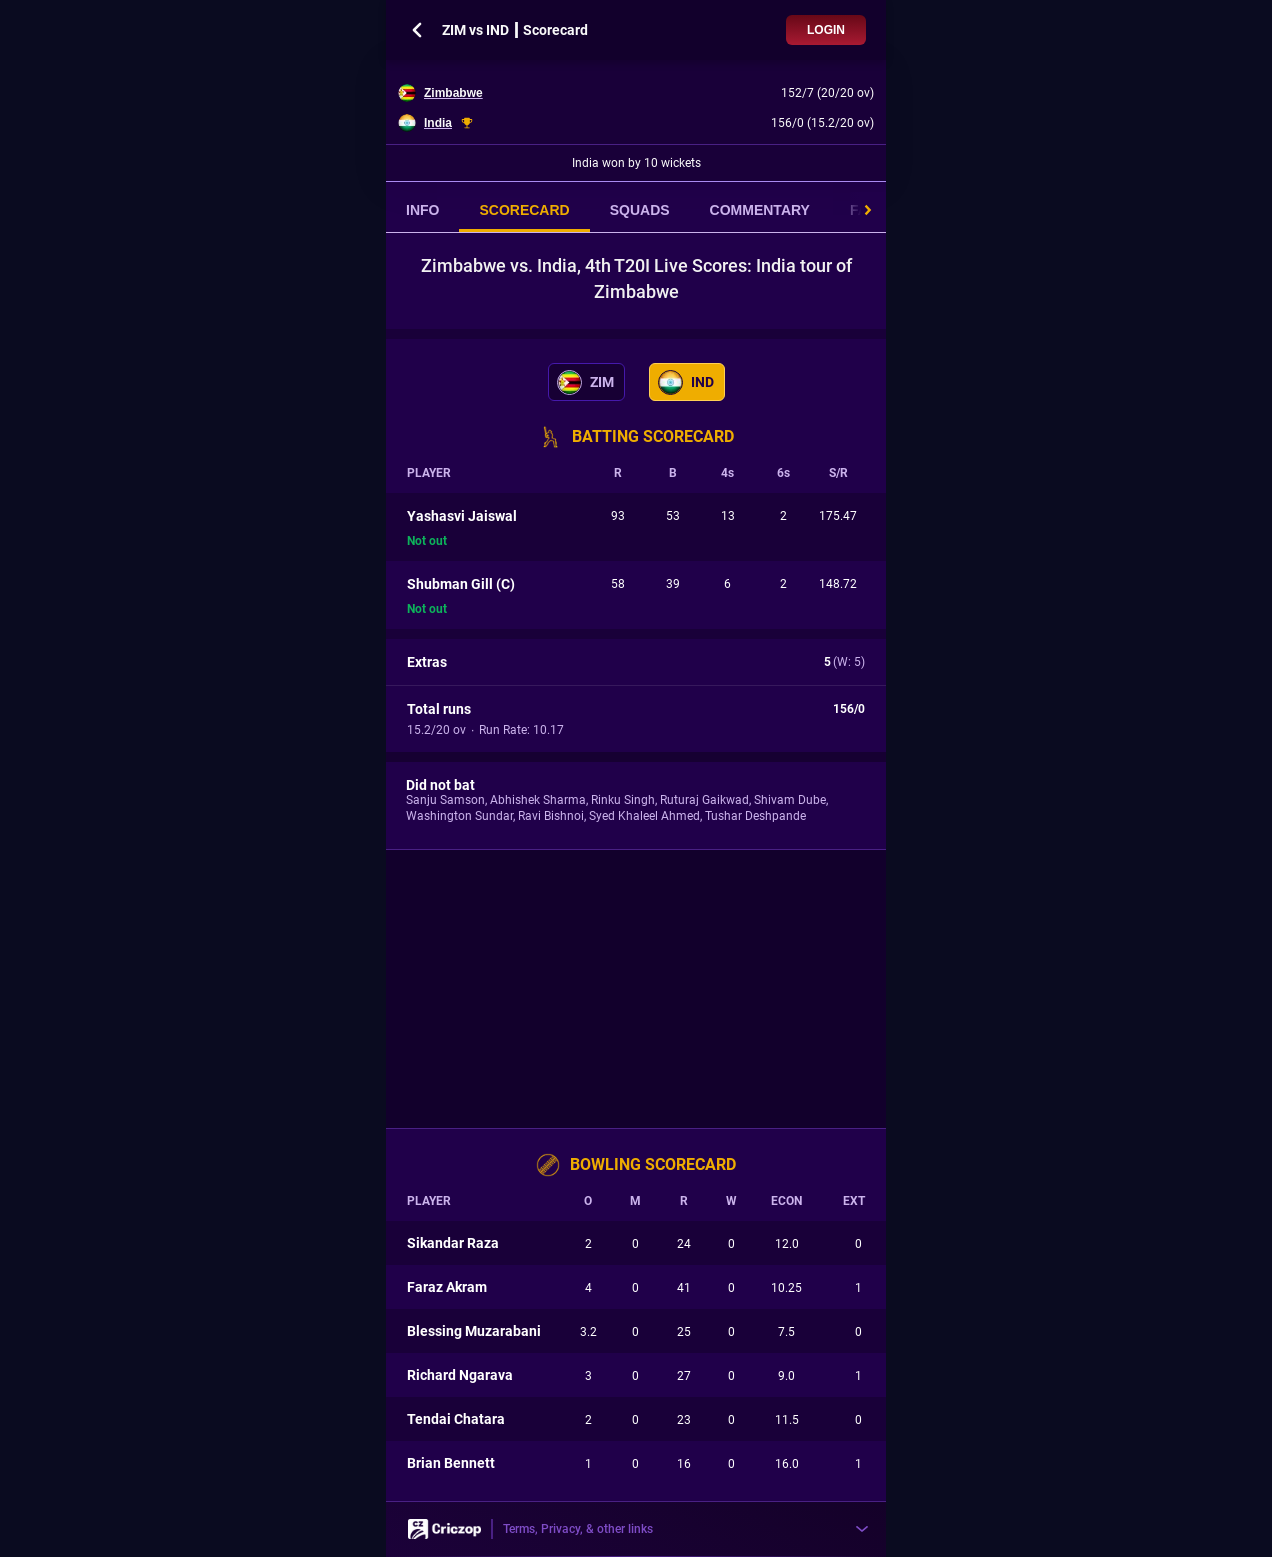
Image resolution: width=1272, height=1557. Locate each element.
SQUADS (640, 210)
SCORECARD (524, 210)
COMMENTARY (760, 210)
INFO (422, 210)
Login (826, 30)
